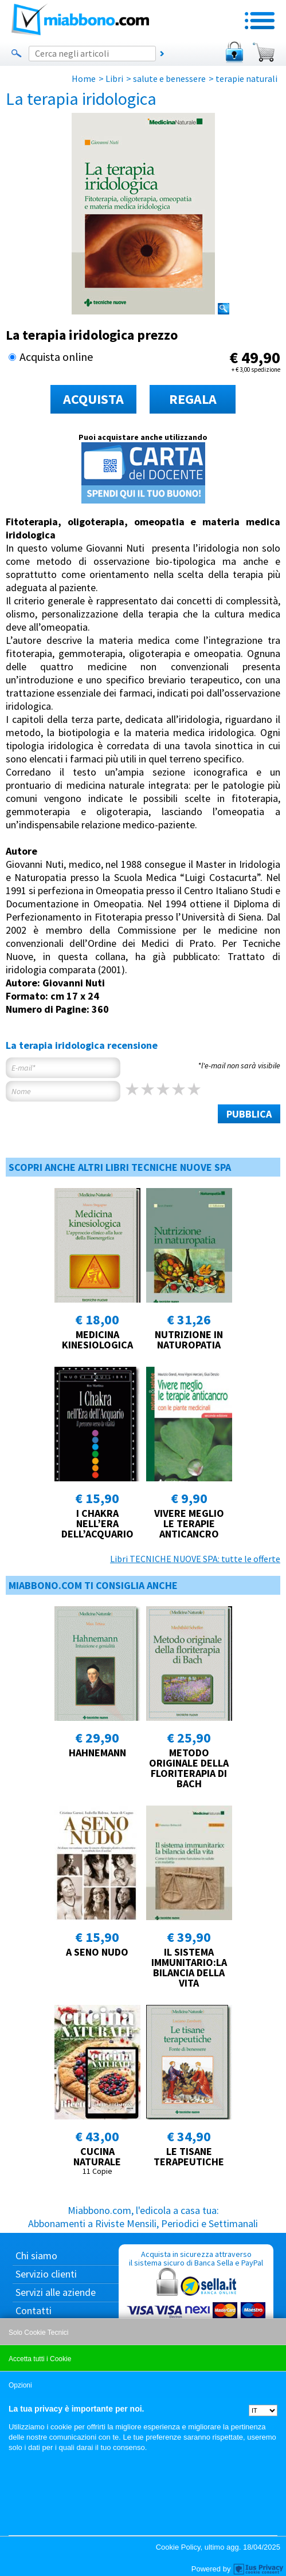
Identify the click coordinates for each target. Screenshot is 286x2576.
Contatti (33, 2310)
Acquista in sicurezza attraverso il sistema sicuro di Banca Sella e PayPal (196, 2303)
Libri (114, 78)
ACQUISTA (93, 399)
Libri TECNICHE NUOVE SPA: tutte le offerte (195, 1558)
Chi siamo (36, 2255)
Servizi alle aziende (55, 2292)
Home (84, 78)
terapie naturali (246, 78)
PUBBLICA (249, 1113)
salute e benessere (169, 78)
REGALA (193, 399)
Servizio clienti (46, 2273)
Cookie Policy (178, 2547)
